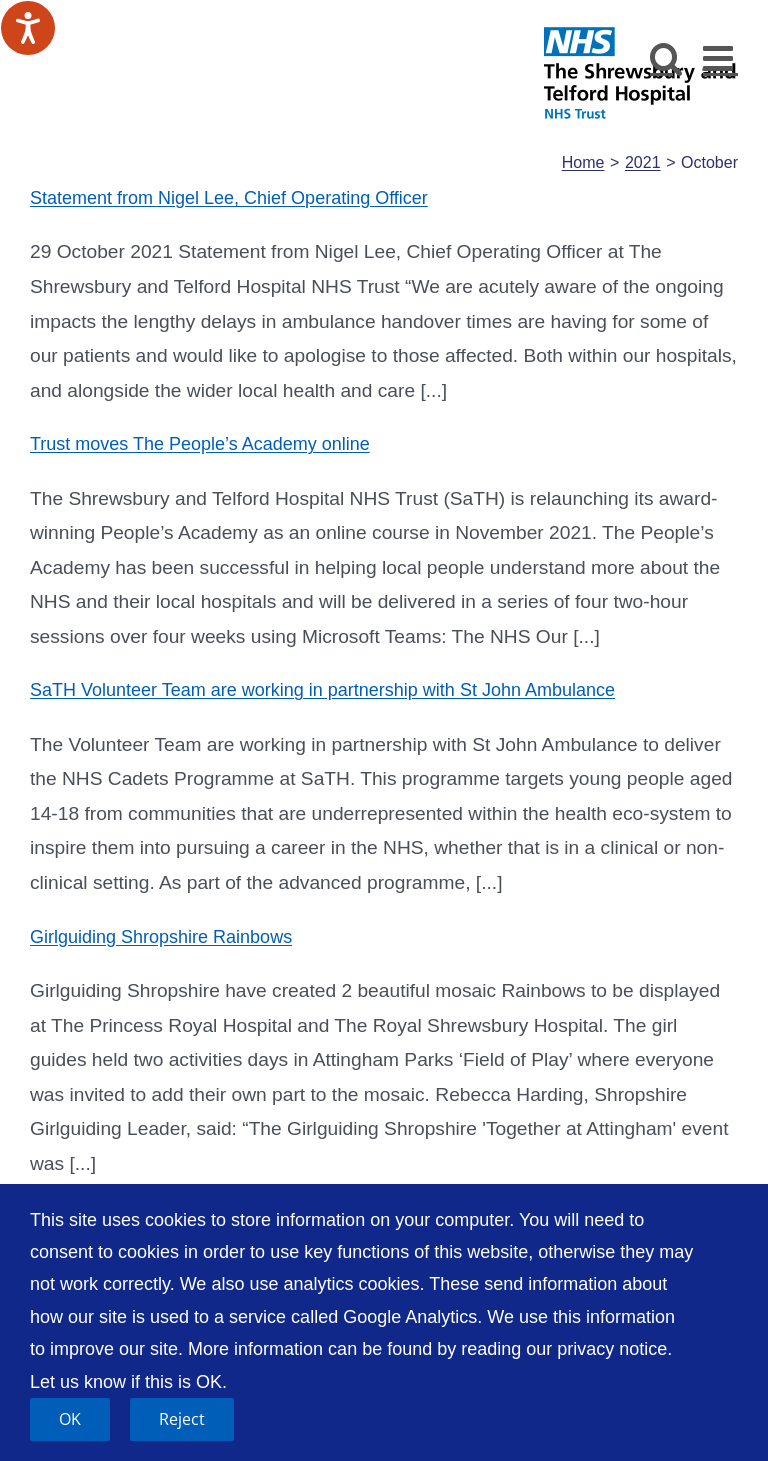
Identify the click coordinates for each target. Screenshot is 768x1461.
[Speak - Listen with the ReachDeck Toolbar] (28, 28)
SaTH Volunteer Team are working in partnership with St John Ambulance (322, 690)
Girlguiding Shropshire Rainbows (161, 937)
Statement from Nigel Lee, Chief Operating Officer (229, 198)
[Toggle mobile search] (666, 57)
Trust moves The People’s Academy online (200, 444)
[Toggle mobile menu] (720, 57)
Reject (182, 1419)
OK (70, 1419)
